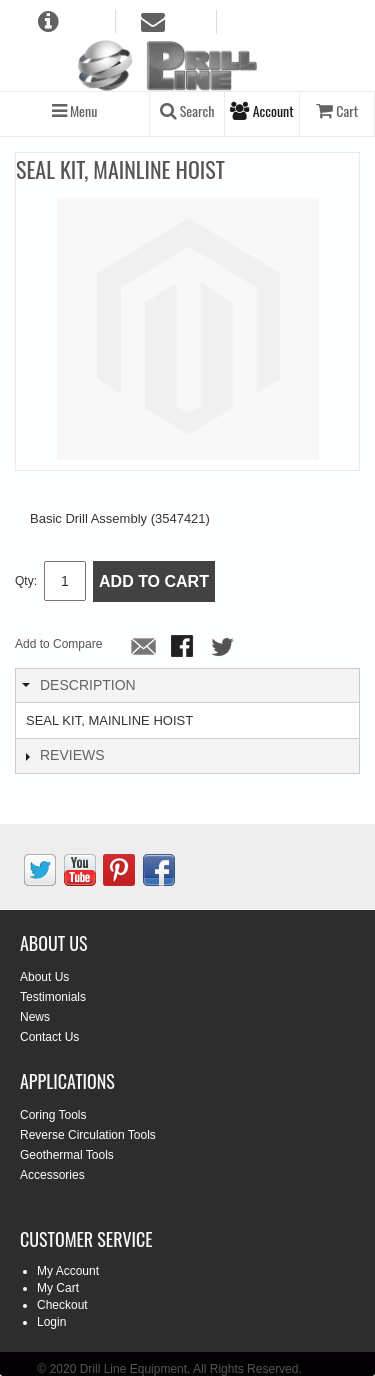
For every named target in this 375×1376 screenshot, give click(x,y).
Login (51, 1322)
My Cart (58, 1288)
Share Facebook (184, 648)
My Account (68, 1271)
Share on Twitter (224, 648)
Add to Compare (58, 644)
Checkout (62, 1305)
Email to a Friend (144, 648)
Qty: (26, 581)
